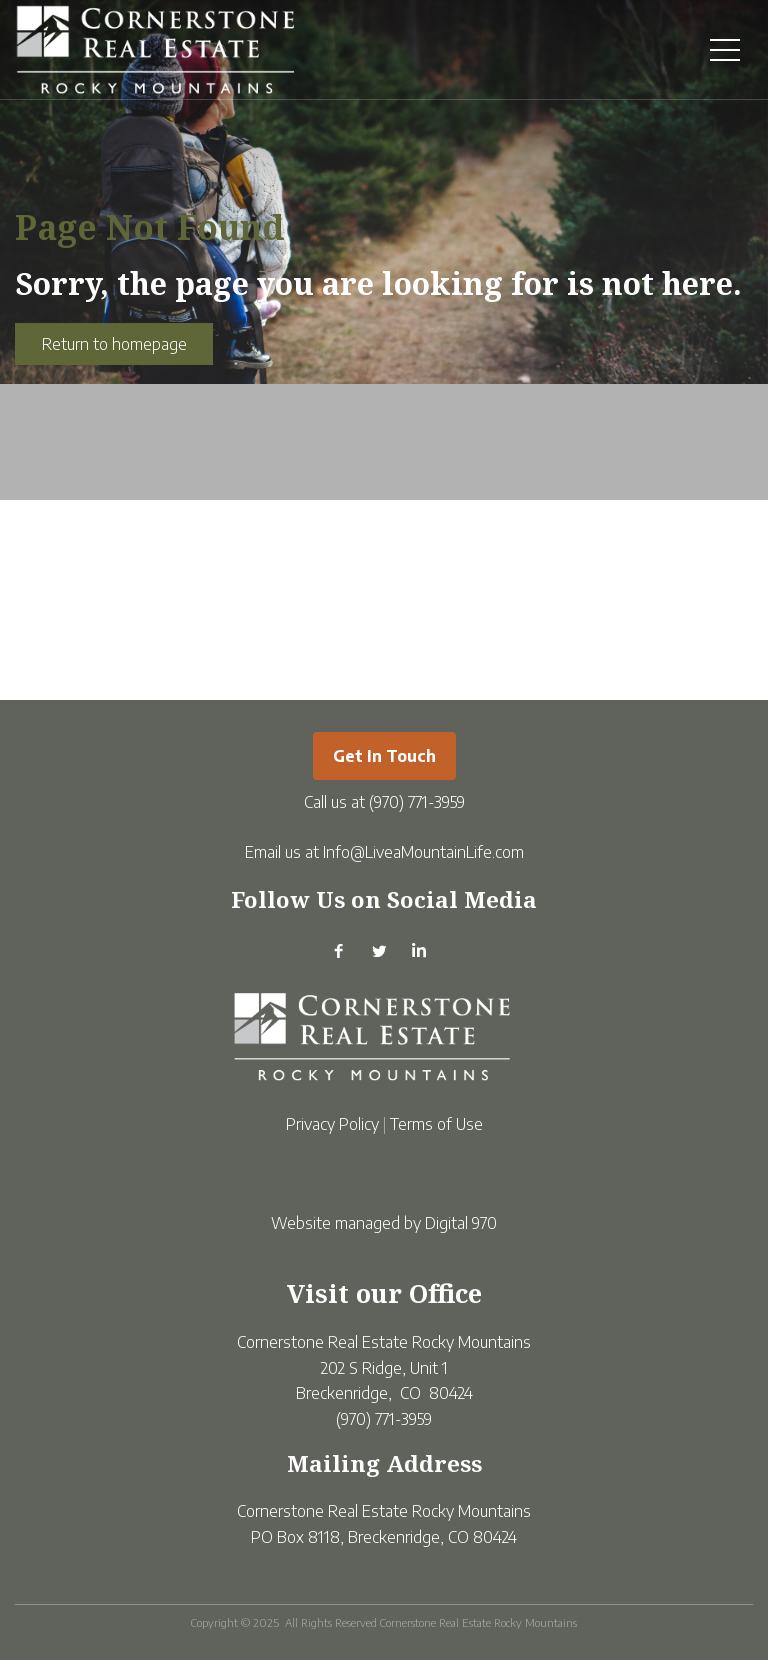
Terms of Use (436, 1124)
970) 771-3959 (419, 802)
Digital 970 (461, 1223)
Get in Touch (384, 756)
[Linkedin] (419, 960)
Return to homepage (114, 344)
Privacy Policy (332, 1124)
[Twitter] (379, 960)
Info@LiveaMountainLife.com (423, 852)
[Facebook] (339, 960)
